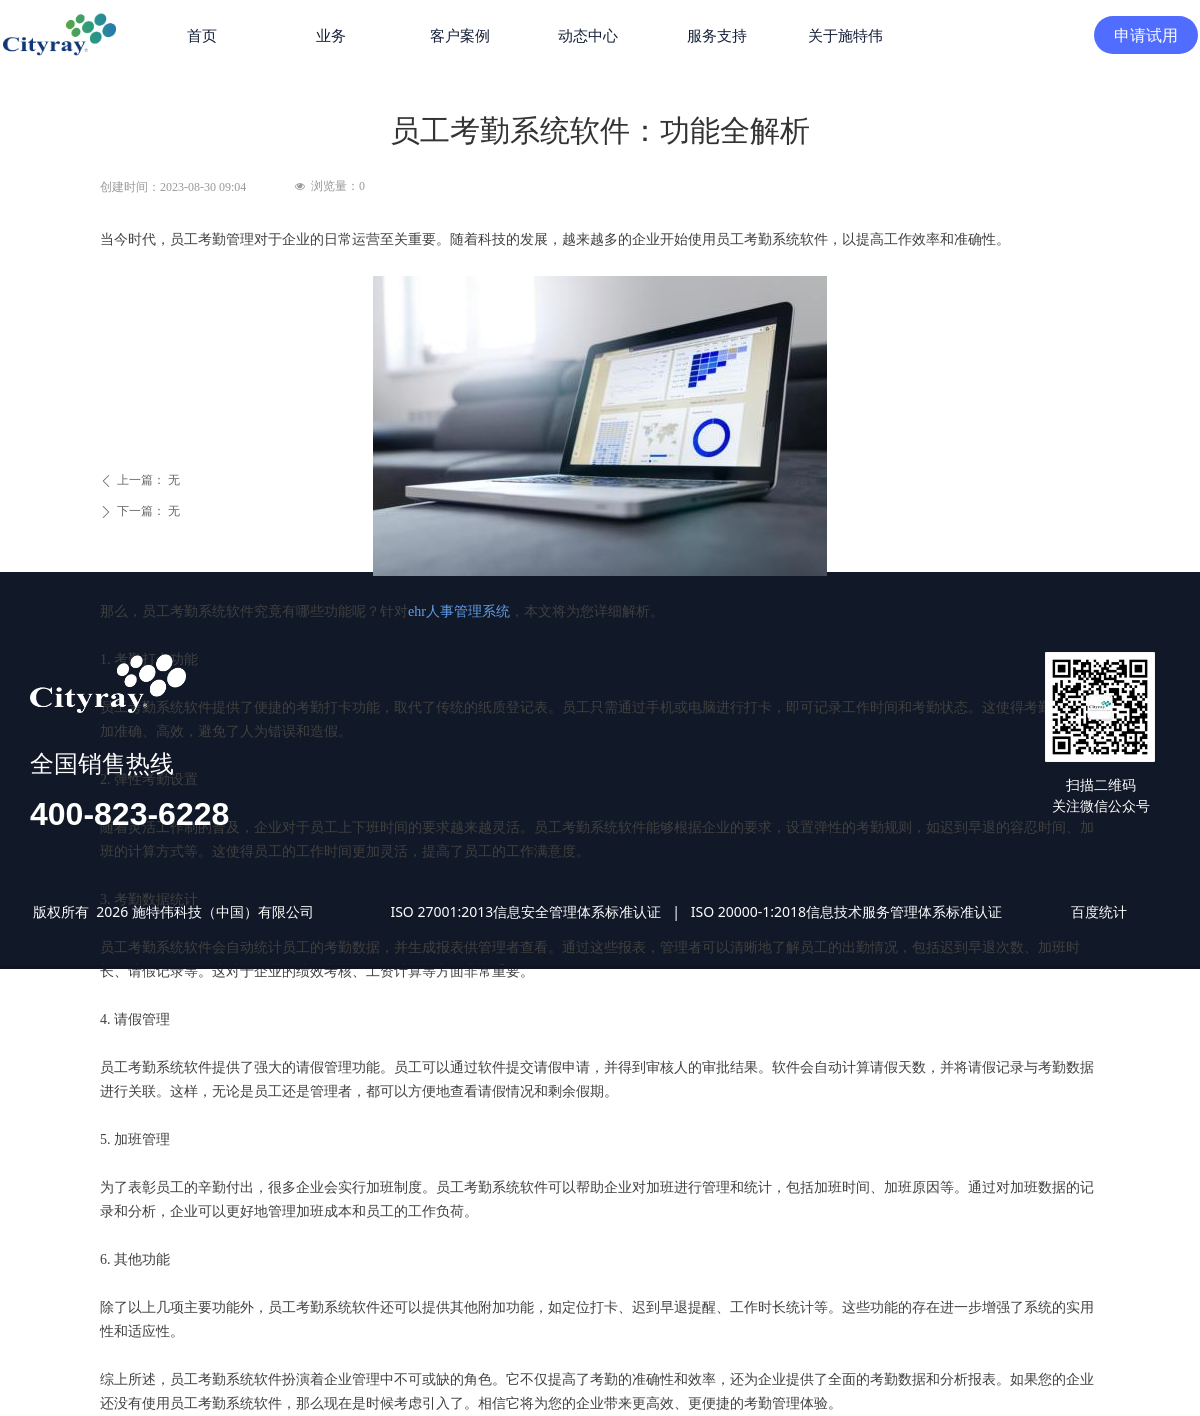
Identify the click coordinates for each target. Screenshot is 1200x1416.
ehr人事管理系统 (459, 611)
